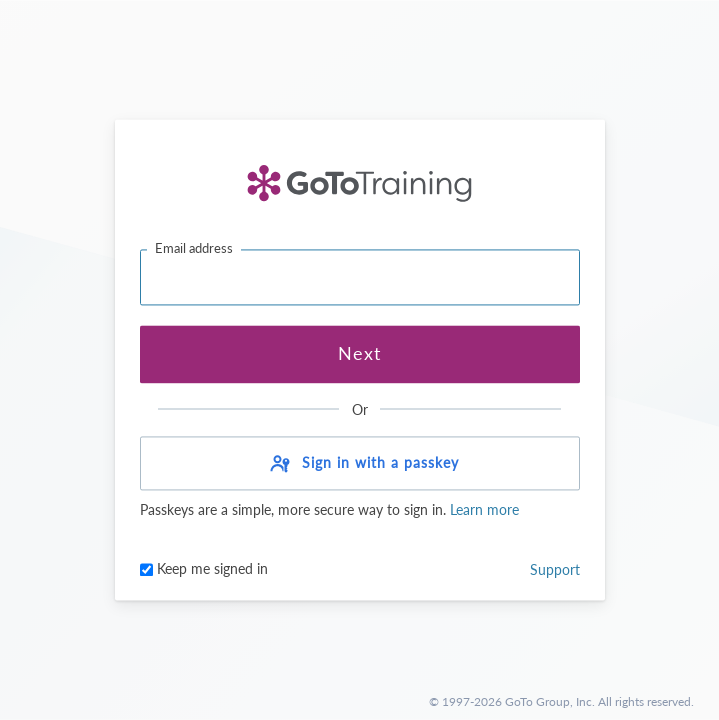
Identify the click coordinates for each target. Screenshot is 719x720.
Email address (194, 248)
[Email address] (360, 277)
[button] (360, 464)
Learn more (482, 510)
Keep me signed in (204, 569)
